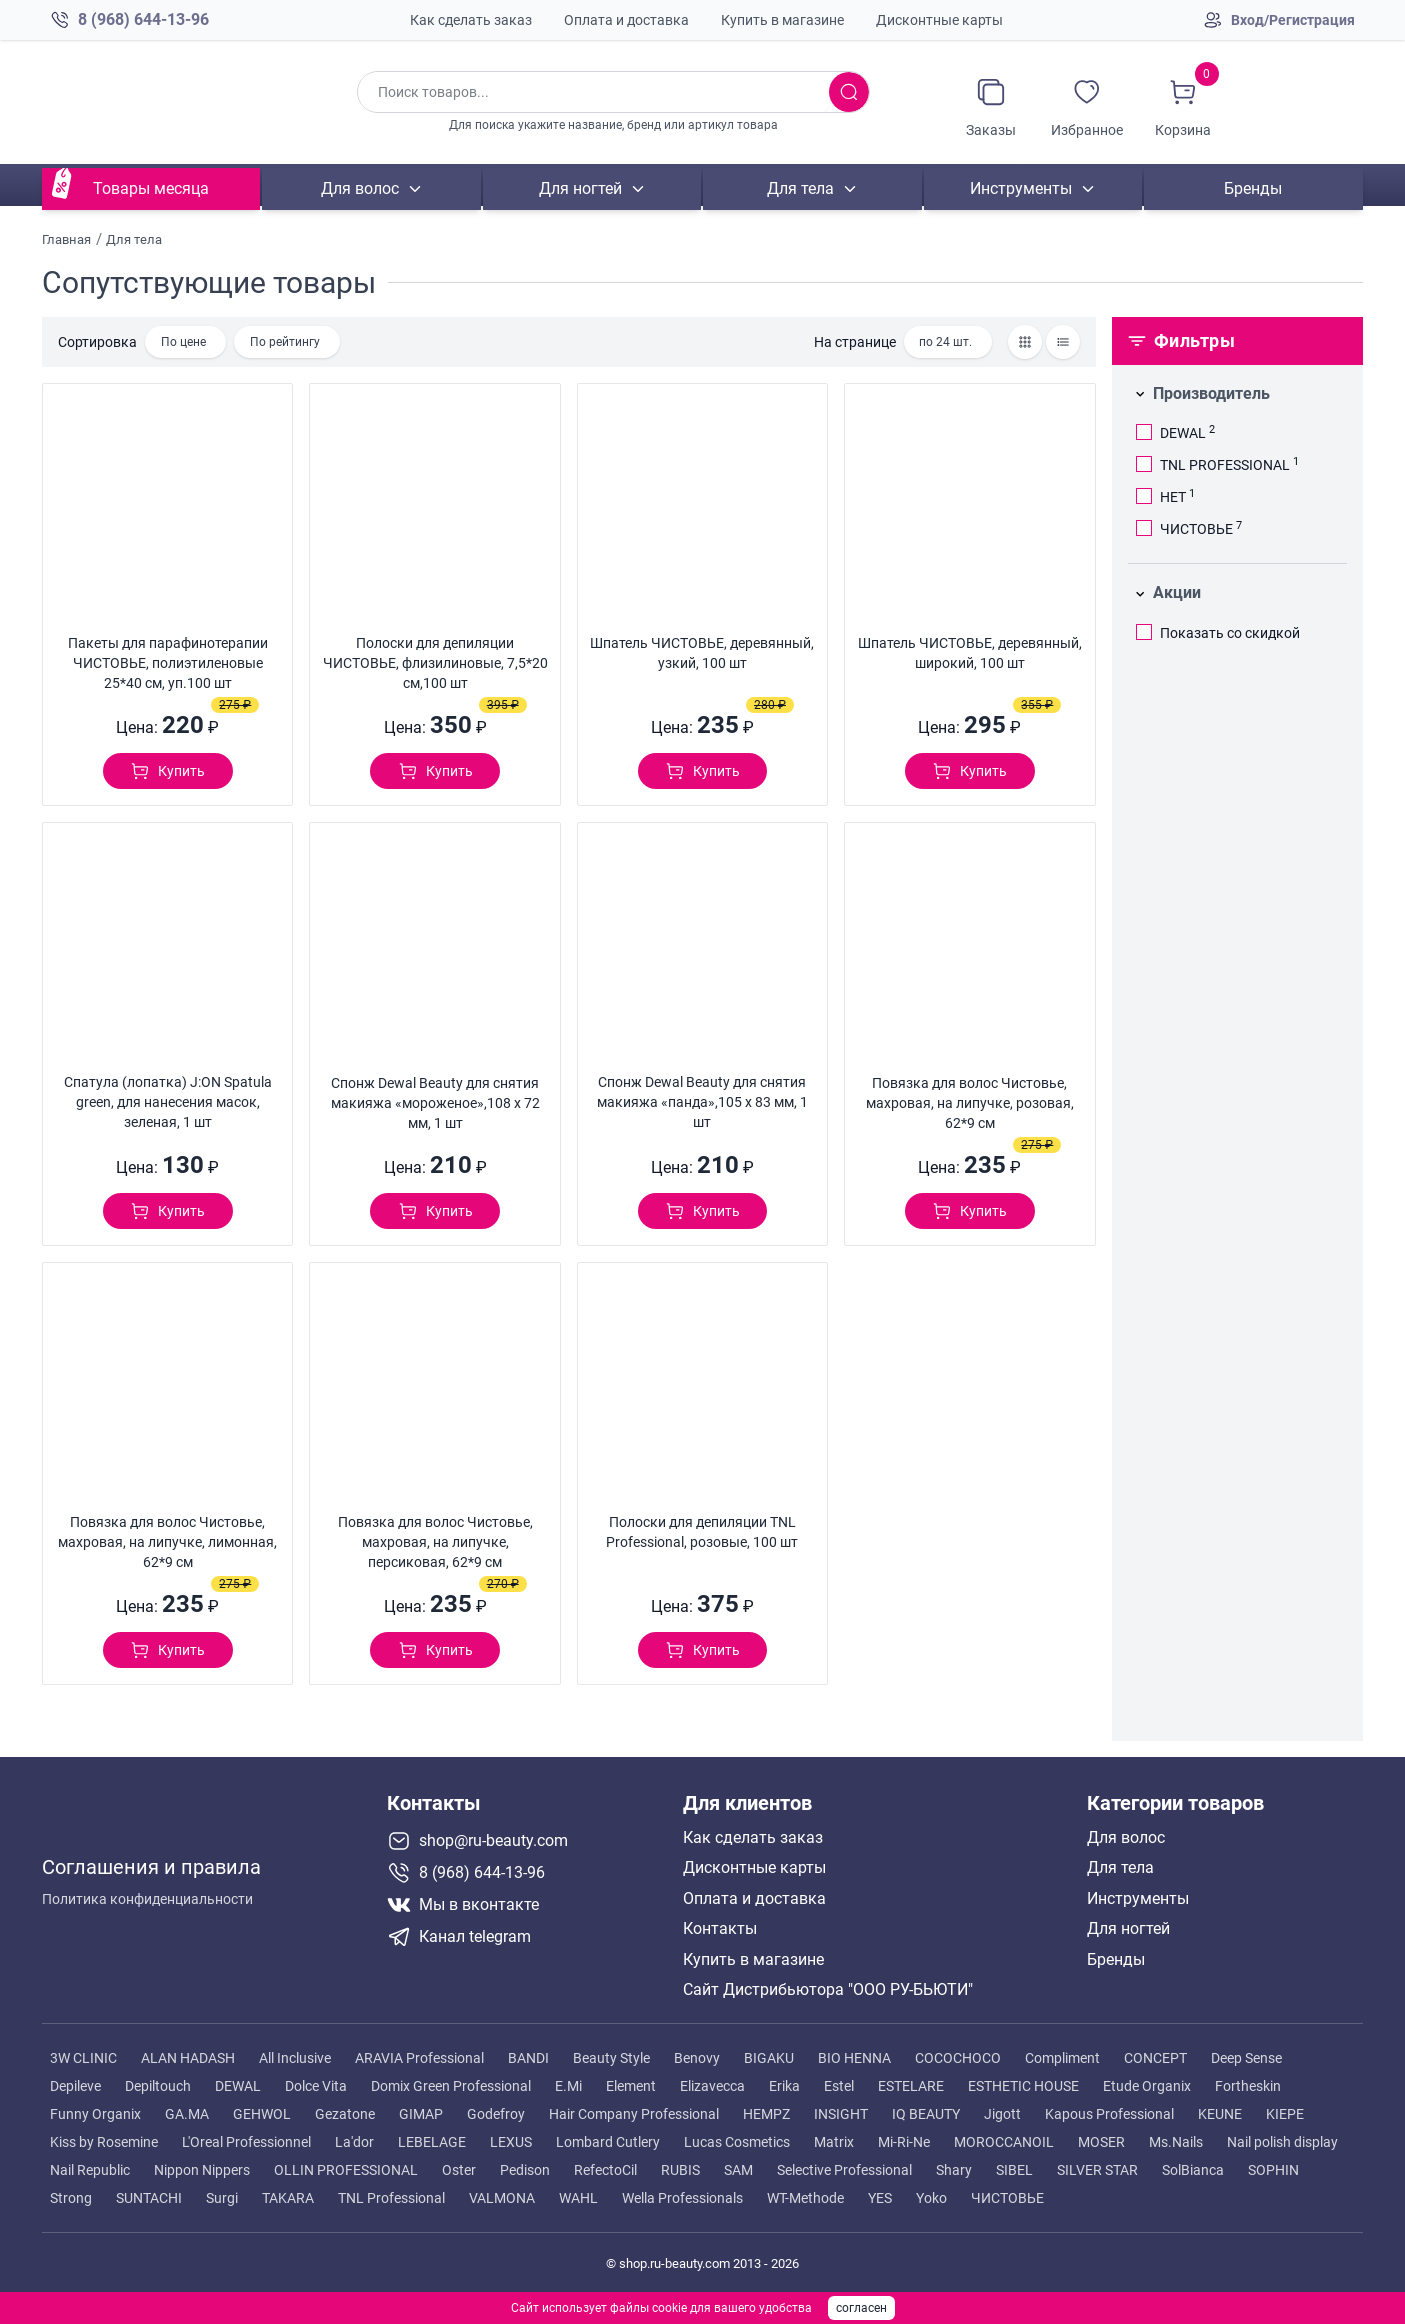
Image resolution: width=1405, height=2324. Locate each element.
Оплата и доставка (626, 20)
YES (880, 2198)
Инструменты (1021, 188)
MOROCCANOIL (1004, 2142)
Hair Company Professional (634, 2114)
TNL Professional (391, 2198)
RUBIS (680, 2170)
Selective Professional (844, 2170)
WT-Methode (805, 2198)
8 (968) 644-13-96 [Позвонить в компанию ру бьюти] (143, 19)
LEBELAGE (432, 2142)
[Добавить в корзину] (167, 771)
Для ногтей (580, 188)
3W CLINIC (83, 2058)
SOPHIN (1273, 2170)
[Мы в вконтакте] (527, 1905)
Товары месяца (151, 188)
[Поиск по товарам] (593, 92)
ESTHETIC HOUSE (1023, 2086)
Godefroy (496, 2114)
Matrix (834, 2142)
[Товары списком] (1063, 342)
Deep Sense (1246, 2058)
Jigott (1002, 2114)
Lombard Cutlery (608, 2142)
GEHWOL (262, 2114)
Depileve (75, 2086)
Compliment (1062, 2058)
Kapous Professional (1109, 2114)
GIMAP (421, 2114)
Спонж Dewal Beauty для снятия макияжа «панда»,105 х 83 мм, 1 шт (702, 1102)
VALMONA (502, 2198)
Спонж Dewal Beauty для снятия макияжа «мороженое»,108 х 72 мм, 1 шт (435, 1103)
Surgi (222, 2198)
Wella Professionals (682, 2198)
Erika (784, 2086)
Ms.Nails (1176, 2142)
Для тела (800, 188)
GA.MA (187, 2114)
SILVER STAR (1097, 2170)
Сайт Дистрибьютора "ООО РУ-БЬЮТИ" (828, 1990)
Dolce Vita (316, 2086)
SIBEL (1014, 2170)
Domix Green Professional (451, 2086)
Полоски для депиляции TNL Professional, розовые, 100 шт (702, 1532)
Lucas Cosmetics (737, 2142)
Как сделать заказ (471, 20)
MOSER (1101, 2142)
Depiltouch (158, 2086)
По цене (183, 342)
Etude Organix (1147, 2086)
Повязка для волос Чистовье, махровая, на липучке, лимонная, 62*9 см (167, 1542)
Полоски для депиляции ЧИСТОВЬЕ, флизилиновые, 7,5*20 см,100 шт (435, 663)
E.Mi (568, 2086)
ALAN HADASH (188, 2058)
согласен (861, 2308)
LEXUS (511, 2142)
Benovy (697, 2058)
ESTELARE (911, 2086)
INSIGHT (841, 2114)
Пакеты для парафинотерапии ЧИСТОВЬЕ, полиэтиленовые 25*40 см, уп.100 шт (168, 663)
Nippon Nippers (202, 2170)
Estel (839, 2086)
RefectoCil (605, 2170)
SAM (738, 2170)
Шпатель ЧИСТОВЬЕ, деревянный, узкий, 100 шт (702, 653)
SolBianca (1193, 2170)
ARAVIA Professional (419, 2058)
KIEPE (1285, 2114)
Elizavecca (712, 2086)
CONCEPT (1155, 2058)
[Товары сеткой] (1025, 342)
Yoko (931, 2198)
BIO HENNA (854, 2058)
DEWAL (238, 2086)
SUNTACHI (149, 2198)
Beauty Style (611, 2058)
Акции (1177, 592)
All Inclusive (295, 2058)
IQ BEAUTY (926, 2114)
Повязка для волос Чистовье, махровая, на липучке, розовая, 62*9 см (970, 1103)
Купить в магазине (782, 20)
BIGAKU (769, 2058)
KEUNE (1220, 2114)
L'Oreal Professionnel (246, 2142)
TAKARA (288, 2198)
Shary (954, 2170)
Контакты (720, 1929)
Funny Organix (95, 2114)
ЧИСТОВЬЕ (1007, 2198)
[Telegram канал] (527, 1937)
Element (631, 2086)
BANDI (528, 2058)
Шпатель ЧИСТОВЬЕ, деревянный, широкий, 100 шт (970, 653)
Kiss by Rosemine (104, 2142)
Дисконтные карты (939, 20)
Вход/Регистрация (1293, 20)
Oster (459, 2170)
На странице (855, 342)
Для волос (360, 188)
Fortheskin (1248, 2086)
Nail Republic (90, 2170)
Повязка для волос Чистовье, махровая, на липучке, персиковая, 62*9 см (435, 1542)
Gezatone (345, 2114)
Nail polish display (1282, 2142)
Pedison (525, 2170)
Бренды (1254, 188)
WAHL (578, 2198)
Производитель (1211, 393)
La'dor (354, 2142)
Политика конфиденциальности (147, 1892)
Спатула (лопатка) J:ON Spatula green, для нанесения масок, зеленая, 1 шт (168, 1102)
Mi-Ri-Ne (904, 2142)
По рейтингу (285, 342)
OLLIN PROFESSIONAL (346, 2170)
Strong (71, 2198)
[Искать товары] (849, 92)
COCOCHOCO (958, 2058)
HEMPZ (766, 2114)
